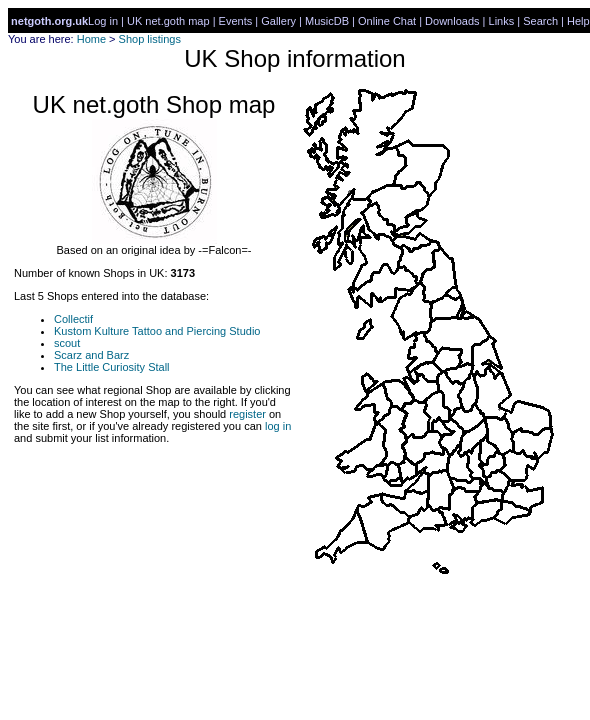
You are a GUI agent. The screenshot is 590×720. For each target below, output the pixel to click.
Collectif (73, 319)
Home (91, 39)
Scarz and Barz (91, 355)
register (247, 414)
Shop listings (150, 39)
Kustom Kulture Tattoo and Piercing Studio (157, 331)
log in (278, 426)
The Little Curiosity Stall (112, 367)
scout (67, 343)
